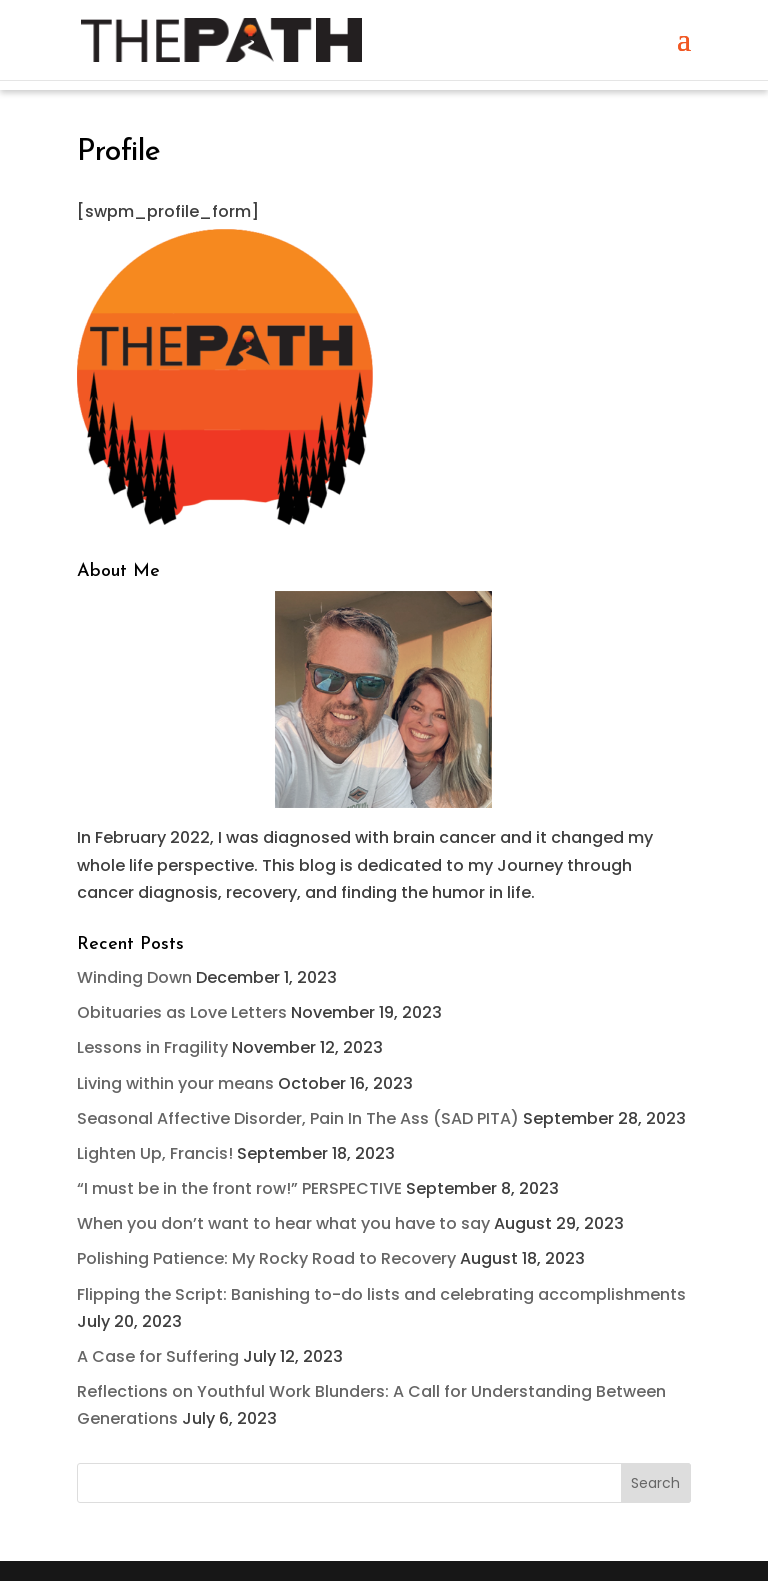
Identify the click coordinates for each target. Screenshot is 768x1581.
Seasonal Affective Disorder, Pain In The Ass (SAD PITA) (298, 1118)
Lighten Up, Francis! (155, 1153)
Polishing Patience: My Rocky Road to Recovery (266, 1258)
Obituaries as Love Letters (182, 1012)
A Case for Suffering (158, 1356)
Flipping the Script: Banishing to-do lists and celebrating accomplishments (381, 1294)
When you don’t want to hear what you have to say (283, 1223)
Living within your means (175, 1083)
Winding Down (134, 977)
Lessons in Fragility (152, 1047)
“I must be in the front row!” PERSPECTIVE (239, 1188)
